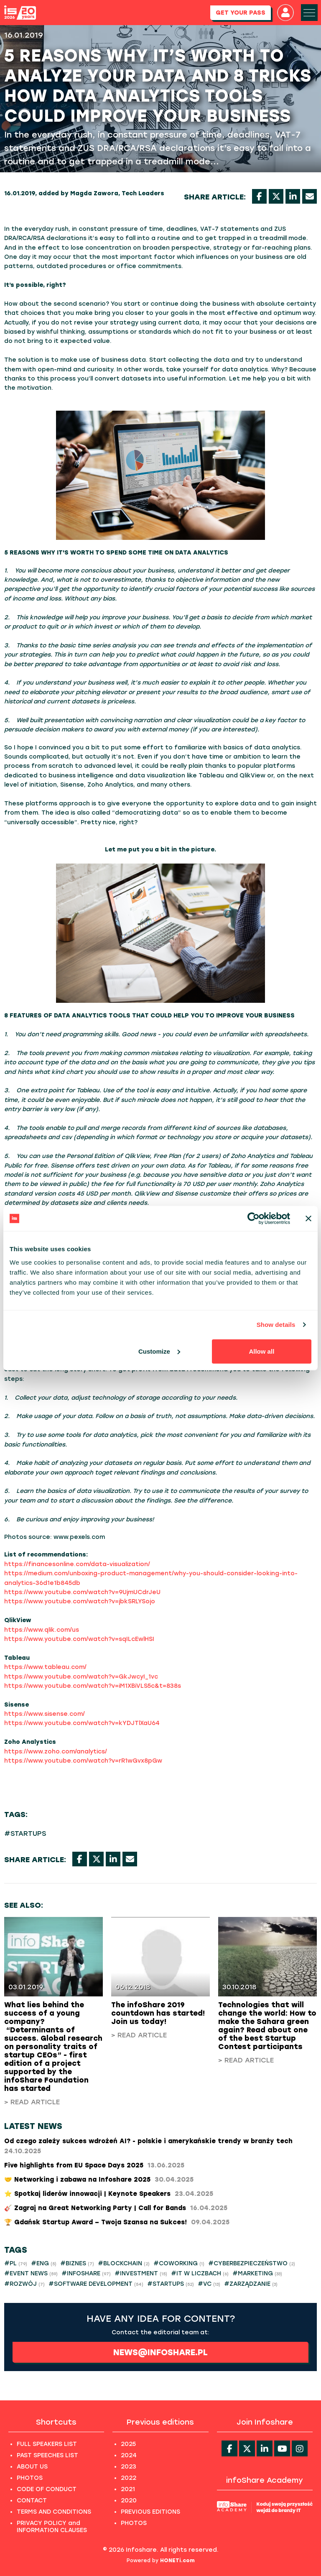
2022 (128, 2477)
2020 (129, 2500)
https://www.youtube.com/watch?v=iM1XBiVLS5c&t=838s (92, 1685)
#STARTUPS (25, 1833)
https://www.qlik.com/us (41, 1629)
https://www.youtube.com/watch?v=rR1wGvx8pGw (83, 1760)
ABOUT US (32, 2466)
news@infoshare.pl (160, 2352)
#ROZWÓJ (24, 2283)
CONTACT (32, 2500)
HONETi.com (177, 2560)
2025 (128, 2444)
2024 (129, 2455)
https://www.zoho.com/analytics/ (55, 1751)
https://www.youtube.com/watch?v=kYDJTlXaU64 (82, 1723)
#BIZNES (77, 2263)
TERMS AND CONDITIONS (54, 2511)
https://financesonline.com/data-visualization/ (77, 1564)
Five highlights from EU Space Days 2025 (94, 2165)
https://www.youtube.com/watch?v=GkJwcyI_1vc (81, 1676)
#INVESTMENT (141, 2273)
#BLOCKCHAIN (124, 2263)
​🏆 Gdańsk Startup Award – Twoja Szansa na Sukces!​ (116, 2222)
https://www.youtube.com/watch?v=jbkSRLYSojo (79, 1601)
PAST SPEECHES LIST (47, 2455)
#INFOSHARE (86, 2273)
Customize (159, 1350)
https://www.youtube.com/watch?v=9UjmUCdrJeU (82, 1592)
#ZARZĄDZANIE (251, 2283)
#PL (15, 2263)
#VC (209, 2283)
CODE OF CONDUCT (46, 2489)
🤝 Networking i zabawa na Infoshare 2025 (99, 2179)
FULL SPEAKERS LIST (47, 2444)
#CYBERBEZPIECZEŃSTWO (251, 2263)
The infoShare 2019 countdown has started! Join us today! (158, 2013)
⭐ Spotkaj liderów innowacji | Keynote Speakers (108, 2194)
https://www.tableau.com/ (45, 1667)
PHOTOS (30, 2477)
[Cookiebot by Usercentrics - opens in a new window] (253, 1218)
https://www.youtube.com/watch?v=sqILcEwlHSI (79, 1639)
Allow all (261, 1350)
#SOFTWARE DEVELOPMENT (95, 2283)
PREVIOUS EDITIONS (150, 2511)
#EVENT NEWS (31, 2273)
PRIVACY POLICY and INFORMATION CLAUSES (52, 2527)
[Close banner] (308, 1219)
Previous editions (160, 2422)
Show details (276, 1324)
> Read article (32, 2102)
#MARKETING (257, 2273)
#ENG (43, 2263)
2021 (128, 2489)
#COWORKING (178, 2263)
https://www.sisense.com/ (44, 1713)
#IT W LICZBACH (200, 2273)
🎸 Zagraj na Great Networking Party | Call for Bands (115, 2208)
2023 (128, 2466)
